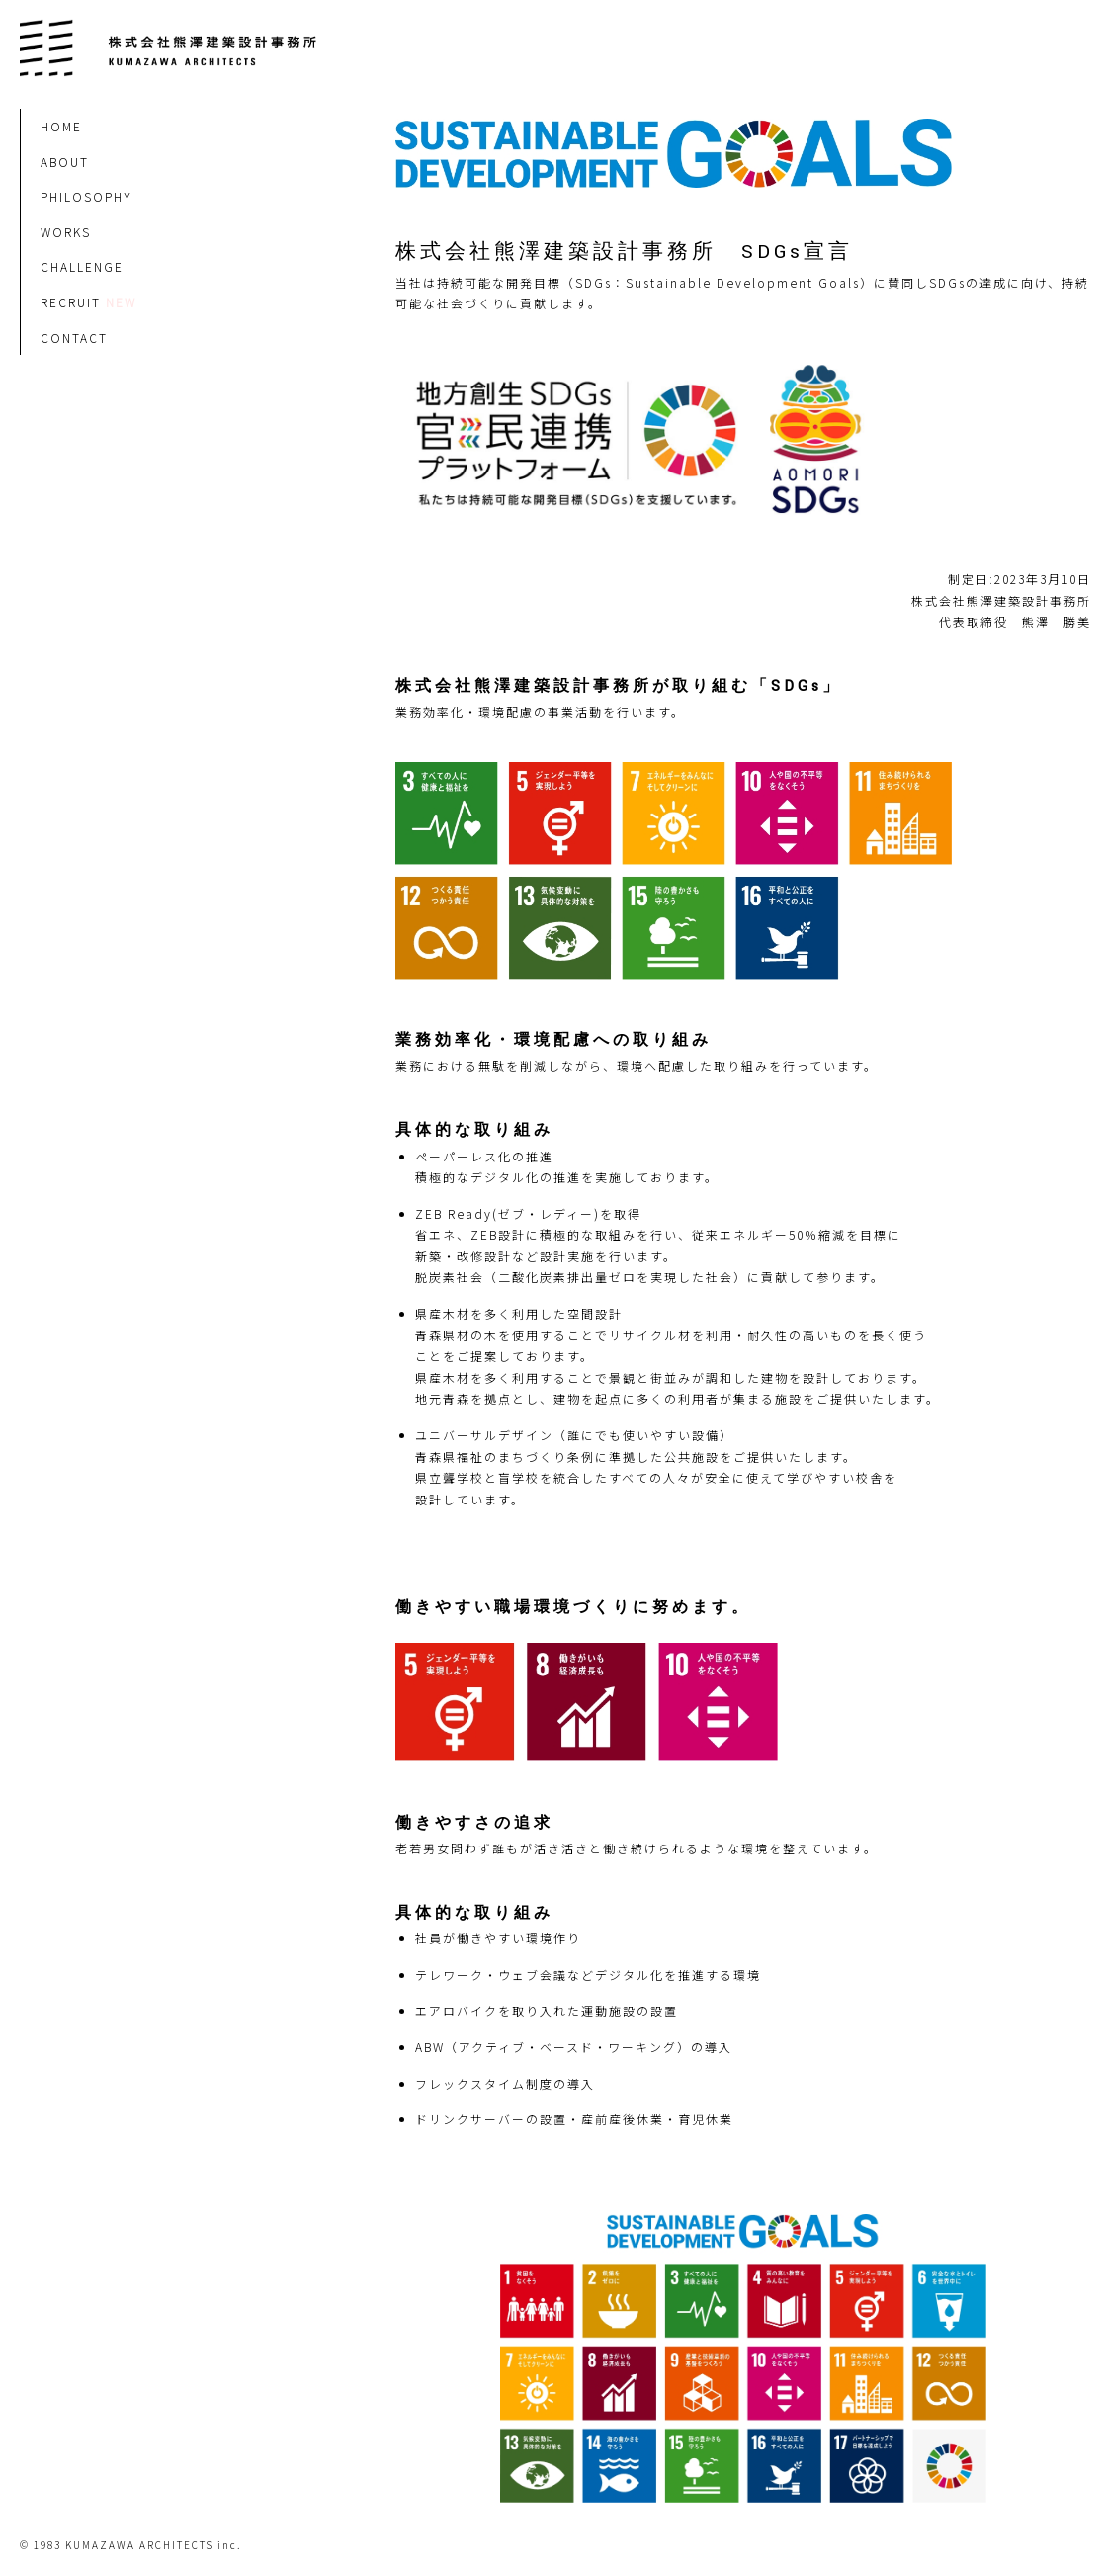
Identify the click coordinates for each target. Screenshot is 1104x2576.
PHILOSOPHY (86, 196)
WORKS (66, 231)
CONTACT (74, 337)
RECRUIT (71, 302)
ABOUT (65, 161)
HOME (61, 126)
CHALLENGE (82, 266)
